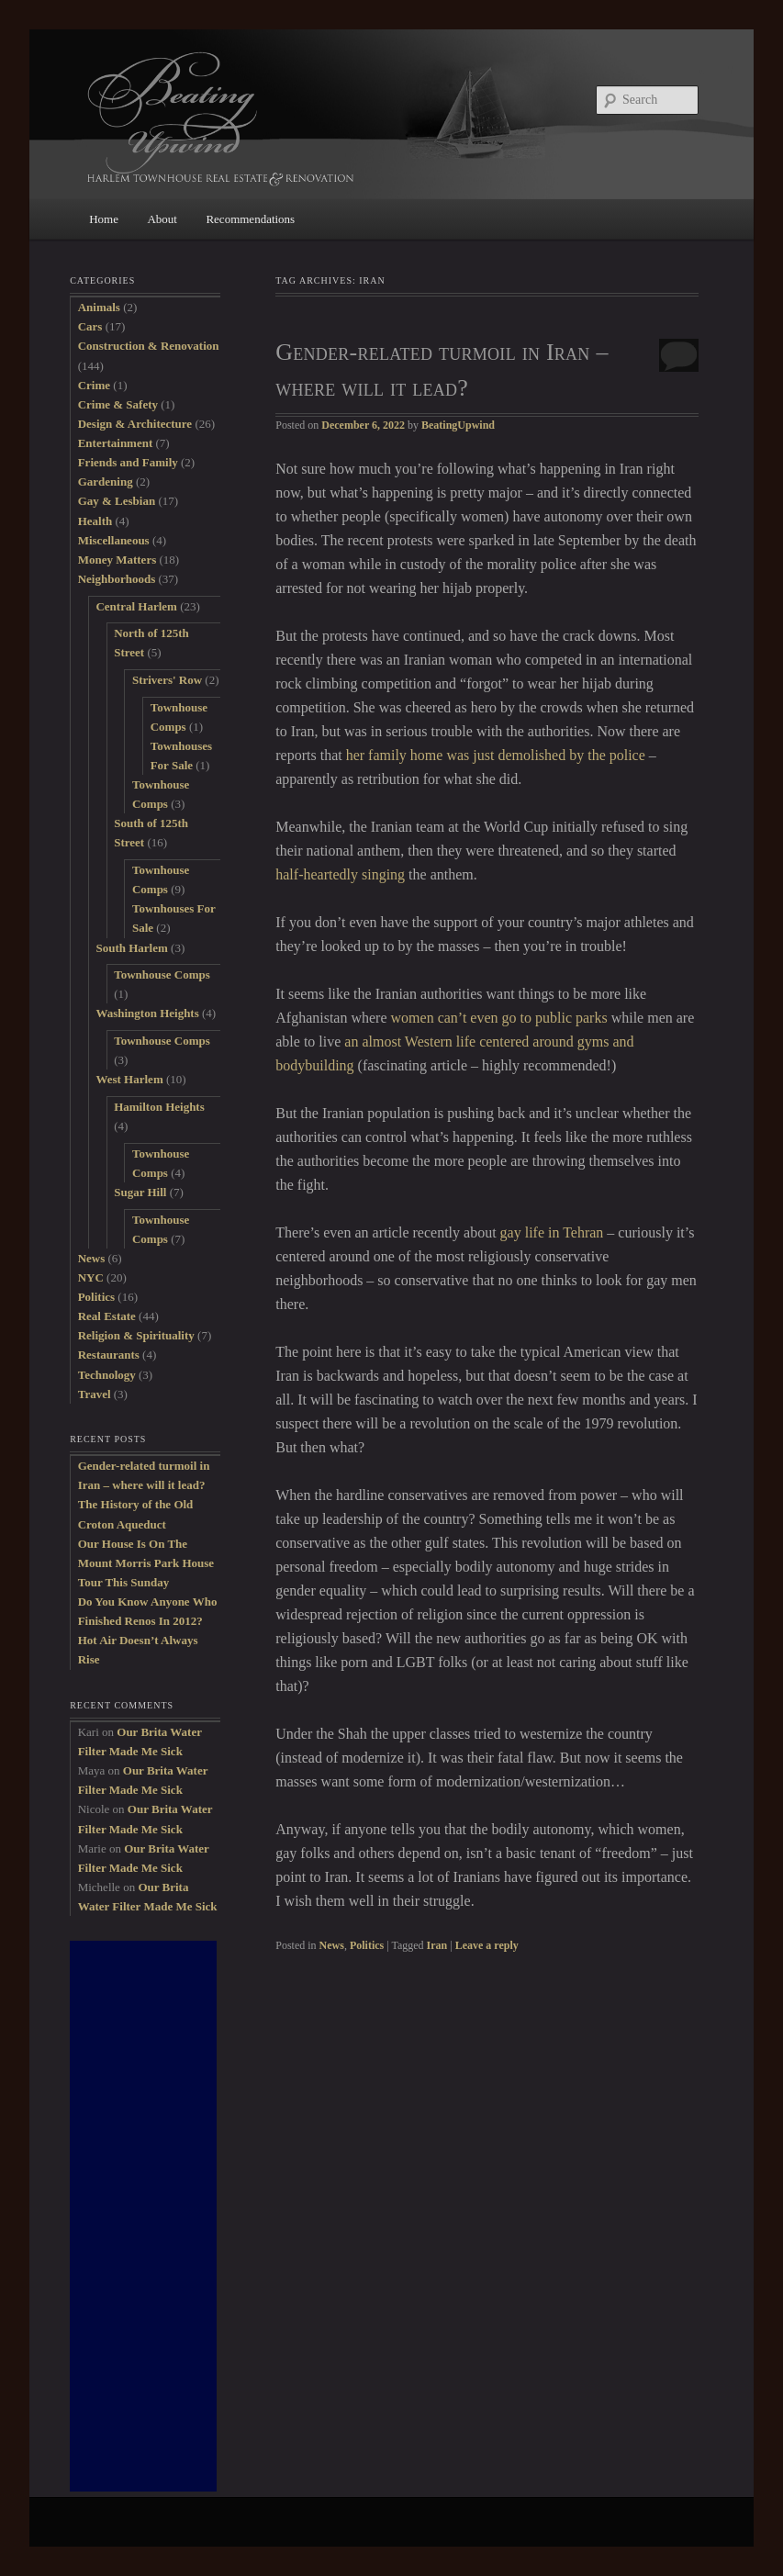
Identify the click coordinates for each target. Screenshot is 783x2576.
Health (95, 521)
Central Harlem (135, 606)
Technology (107, 1375)
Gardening (105, 481)
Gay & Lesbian (117, 501)
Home (103, 219)
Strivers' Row (167, 680)
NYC (91, 1277)
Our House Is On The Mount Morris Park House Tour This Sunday (146, 1563)
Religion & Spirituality (136, 1335)
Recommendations (250, 219)
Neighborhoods (117, 579)
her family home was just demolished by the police (495, 755)
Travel (94, 1394)
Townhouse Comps (162, 974)
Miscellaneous (114, 540)
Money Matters (117, 559)
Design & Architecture (135, 424)
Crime (94, 385)
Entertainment (115, 443)
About (162, 219)
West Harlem (128, 1079)
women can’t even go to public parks (499, 1017)
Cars (90, 326)
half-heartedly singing (340, 874)
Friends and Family (128, 462)
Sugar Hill (140, 1192)
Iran (437, 1945)
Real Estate (107, 1316)
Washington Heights (146, 1013)
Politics (367, 1945)
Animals (99, 307)
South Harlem (131, 948)
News (331, 1945)
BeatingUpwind (458, 425)
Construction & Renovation (148, 346)
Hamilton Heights (159, 1107)
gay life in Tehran (552, 1232)
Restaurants (109, 1354)
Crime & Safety (118, 404)
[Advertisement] (143, 2216)
